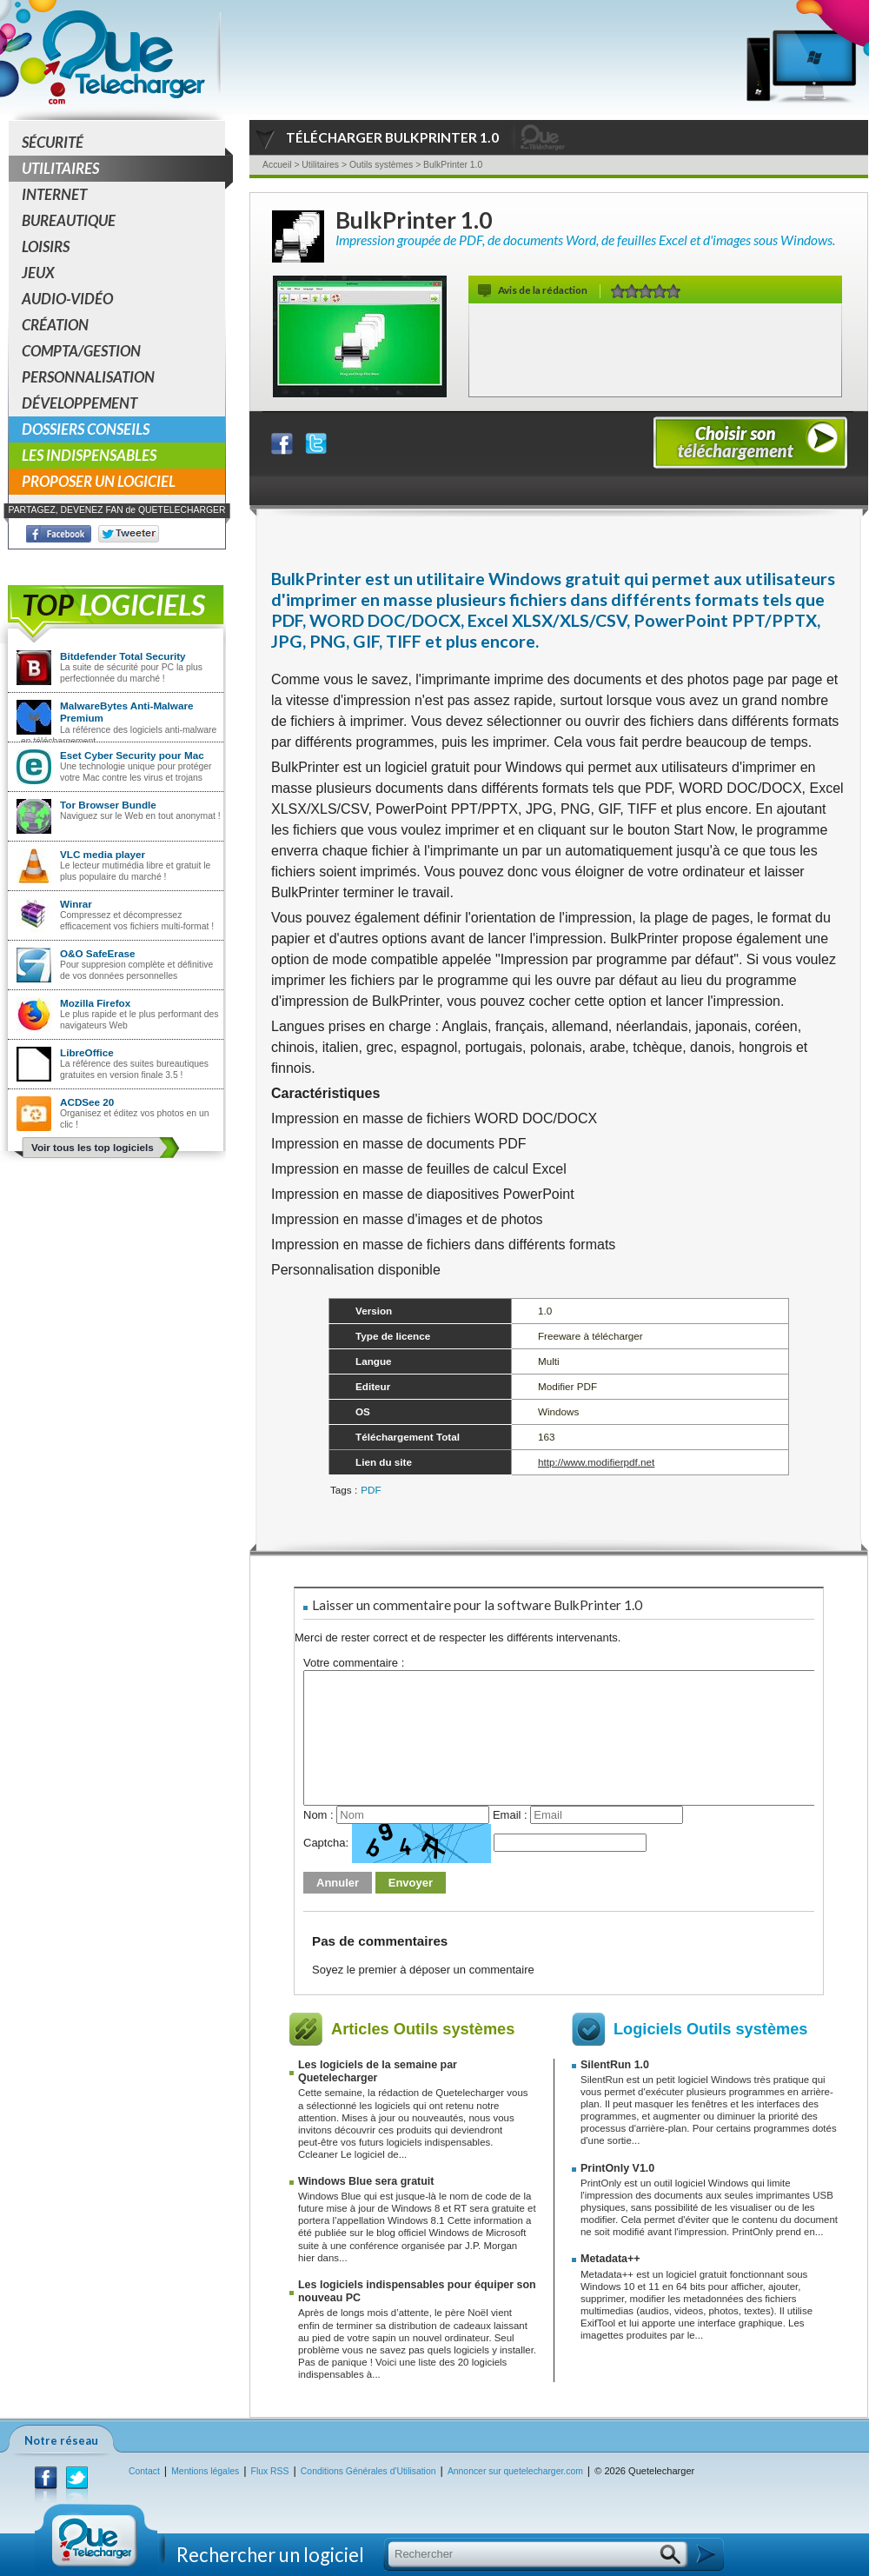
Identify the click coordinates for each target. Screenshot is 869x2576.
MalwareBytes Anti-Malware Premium (127, 711)
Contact (144, 2471)
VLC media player (102, 854)
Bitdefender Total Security (123, 656)
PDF (371, 1489)
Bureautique (69, 220)
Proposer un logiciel (99, 481)
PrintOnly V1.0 (617, 2168)
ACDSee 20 (87, 1102)
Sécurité (52, 142)
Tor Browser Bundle (108, 804)
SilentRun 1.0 (614, 2065)
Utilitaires (123, 169)
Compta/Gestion (81, 351)
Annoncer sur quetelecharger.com (515, 2471)
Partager (293, 439)
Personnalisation (88, 377)
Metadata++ (610, 2259)
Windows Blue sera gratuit (366, 2181)
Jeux (38, 272)
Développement (79, 403)
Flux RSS (270, 2471)
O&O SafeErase (97, 953)
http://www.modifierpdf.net (596, 1462)
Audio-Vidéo (67, 299)
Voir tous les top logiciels (92, 1147)
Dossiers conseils (85, 429)
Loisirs (46, 246)
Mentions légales (205, 2471)
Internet (54, 194)
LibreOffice (87, 1052)
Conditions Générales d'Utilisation (368, 2471)
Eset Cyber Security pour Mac (132, 755)
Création (55, 325)
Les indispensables (89, 455)
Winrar (76, 903)
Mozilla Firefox (95, 1002)
